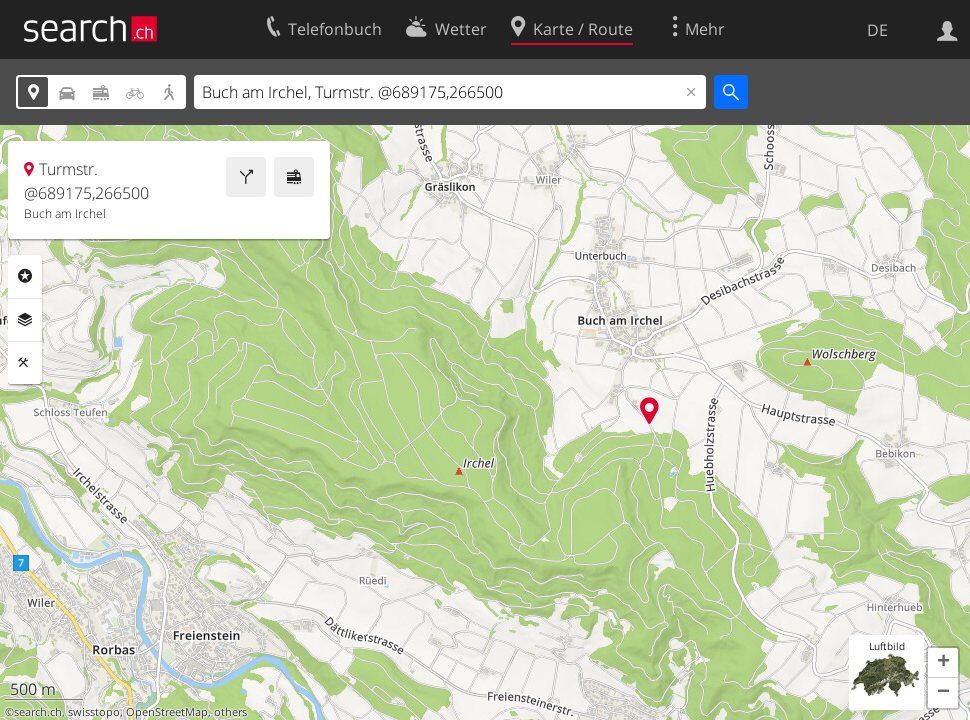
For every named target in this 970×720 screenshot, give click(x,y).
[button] (943, 663)
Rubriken (25, 276)
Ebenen (25, 320)
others (230, 712)
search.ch (38, 712)
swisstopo (94, 712)
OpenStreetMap (167, 712)
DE (877, 30)
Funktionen (25, 363)
